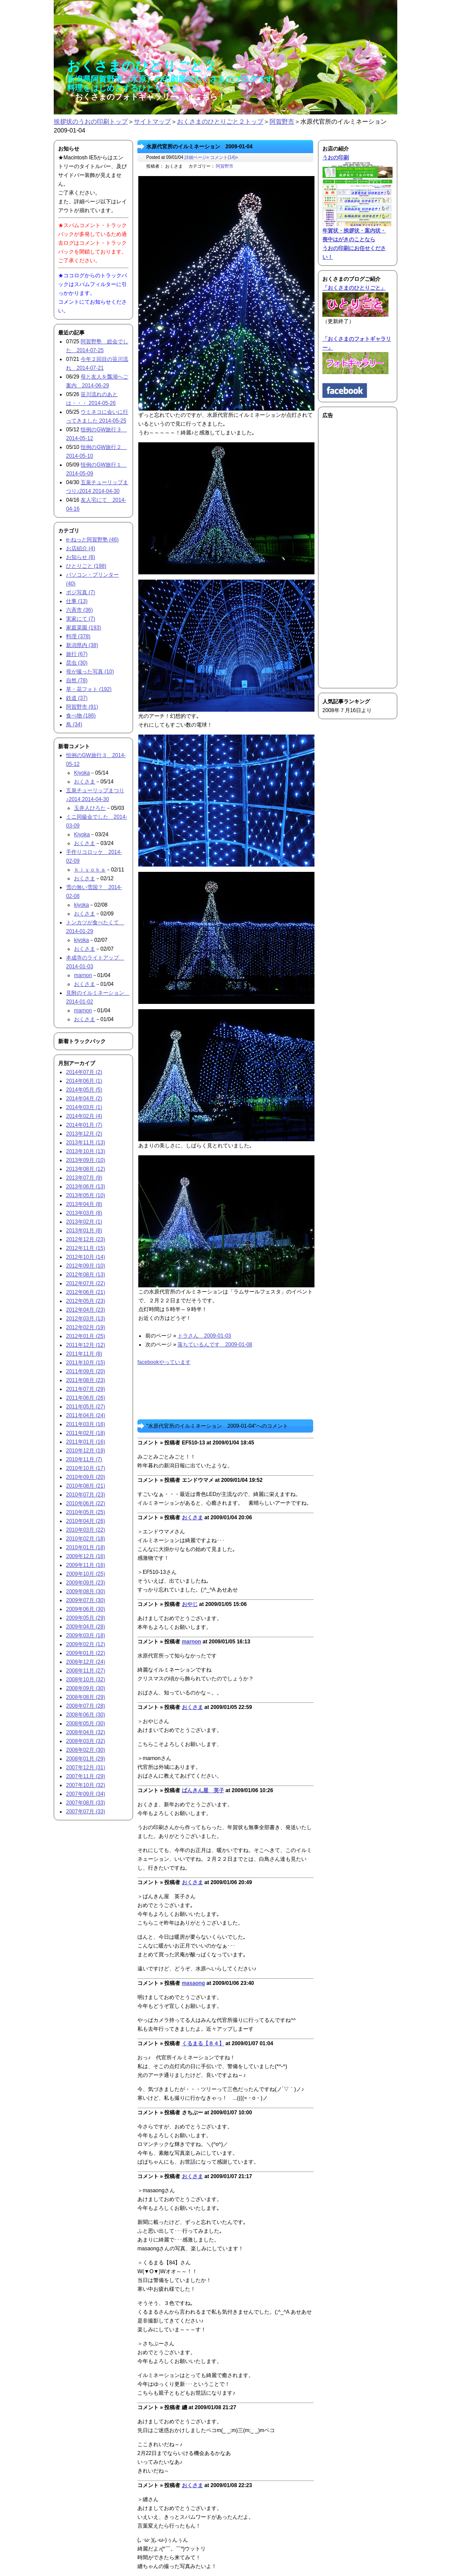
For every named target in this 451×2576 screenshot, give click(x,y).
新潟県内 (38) (82, 645)
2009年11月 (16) (85, 1565)
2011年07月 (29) (85, 1389)
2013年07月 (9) (84, 1178)
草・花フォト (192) (88, 689)
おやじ (190, 1604)
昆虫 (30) (77, 663)
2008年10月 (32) (85, 1679)
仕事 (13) (77, 601)
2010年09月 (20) (85, 1477)
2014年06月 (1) (84, 1081)
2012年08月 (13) (85, 1274)
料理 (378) (78, 636)
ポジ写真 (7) (80, 592)
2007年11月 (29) (85, 1776)
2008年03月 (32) (85, 1741)
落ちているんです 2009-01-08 (214, 1344)
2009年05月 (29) (85, 1618)
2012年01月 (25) (85, 1336)
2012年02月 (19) (85, 1327)
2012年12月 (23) (85, 1239)
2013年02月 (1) (84, 1222)
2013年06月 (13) (85, 1186)
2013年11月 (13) (85, 1142)
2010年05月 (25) (85, 1512)
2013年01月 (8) (84, 1230)
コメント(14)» (224, 157)
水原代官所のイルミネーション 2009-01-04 (199, 146)
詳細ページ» (197, 157)
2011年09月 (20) (85, 1371)
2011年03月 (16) (85, 1424)
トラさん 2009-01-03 (204, 1336)
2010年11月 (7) (84, 1459)
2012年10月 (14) (85, 1257)
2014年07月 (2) (84, 1072)
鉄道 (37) (77, 698)
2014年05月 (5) (84, 1090)
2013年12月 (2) (84, 1134)
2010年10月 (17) (85, 1468)
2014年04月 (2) (84, 1098)
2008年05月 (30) (85, 1723)
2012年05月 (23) (85, 1301)
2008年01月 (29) (85, 1759)
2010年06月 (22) (85, 1503)
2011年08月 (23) (85, 1380)
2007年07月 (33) (85, 1811)
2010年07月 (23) (85, 1495)
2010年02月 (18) (85, 1539)
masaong (193, 1983)
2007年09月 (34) (85, 1794)
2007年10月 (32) (85, 1785)
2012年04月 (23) (85, 1310)
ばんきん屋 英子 (203, 1790)
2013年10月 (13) (85, 1151)
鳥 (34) (74, 724)
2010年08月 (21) (85, 1486)
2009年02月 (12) (85, 1644)
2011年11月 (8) (84, 1354)
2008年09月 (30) (85, 1688)
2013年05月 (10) (85, 1195)
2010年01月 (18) (85, 1547)
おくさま (192, 1517)
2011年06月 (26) (85, 1398)
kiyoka (81, 905)
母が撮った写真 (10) (90, 672)
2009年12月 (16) (85, 1556)
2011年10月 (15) (85, 1363)
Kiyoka (82, 773)
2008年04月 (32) (85, 1732)
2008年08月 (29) (85, 1697)
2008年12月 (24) (85, 1662)
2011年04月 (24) (85, 1415)
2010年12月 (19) (85, 1451)
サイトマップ (152, 121)
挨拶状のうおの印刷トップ (91, 121)
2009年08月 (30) (85, 1591)
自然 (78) (77, 680)
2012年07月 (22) (85, 1283)
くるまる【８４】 (203, 2043)
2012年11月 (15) (85, 1248)
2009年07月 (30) (85, 1600)
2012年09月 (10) (85, 1266)
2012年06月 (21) (85, 1292)
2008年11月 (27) (85, 1671)
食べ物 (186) (81, 716)
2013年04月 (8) (84, 1204)
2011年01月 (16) (85, 1442)
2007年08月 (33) (85, 1803)
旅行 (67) (77, 654)
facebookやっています (164, 1362)
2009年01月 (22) (85, 1653)
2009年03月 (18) (85, 1635)
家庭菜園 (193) (83, 628)
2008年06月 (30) (85, 1715)
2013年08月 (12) (85, 1169)
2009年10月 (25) (85, 1574)
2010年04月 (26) (85, 1521)
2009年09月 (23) (85, 1583)
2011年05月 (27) (85, 1407)
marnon (191, 1642)
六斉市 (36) (79, 610)
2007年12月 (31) (85, 1767)
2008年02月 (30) (85, 1750)
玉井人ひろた (90, 808)
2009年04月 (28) (85, 1627)
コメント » (150, 1443)
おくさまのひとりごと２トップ (220, 121)
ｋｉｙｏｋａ (90, 870)
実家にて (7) (80, 619)
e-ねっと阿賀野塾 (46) (92, 540)
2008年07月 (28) (85, 1706)
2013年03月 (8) (84, 1213)
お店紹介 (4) (80, 548)
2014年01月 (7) (84, 1125)
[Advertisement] (348, 552)
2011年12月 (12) (85, 1345)
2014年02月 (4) (84, 1116)
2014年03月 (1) (84, 1107)
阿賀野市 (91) (82, 707)
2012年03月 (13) (85, 1319)
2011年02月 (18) (85, 1433)
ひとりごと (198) (86, 566)
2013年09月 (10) (85, 1160)
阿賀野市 (282, 121)
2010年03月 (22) (85, 1530)
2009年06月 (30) (85, 1609)
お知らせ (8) (80, 557)
